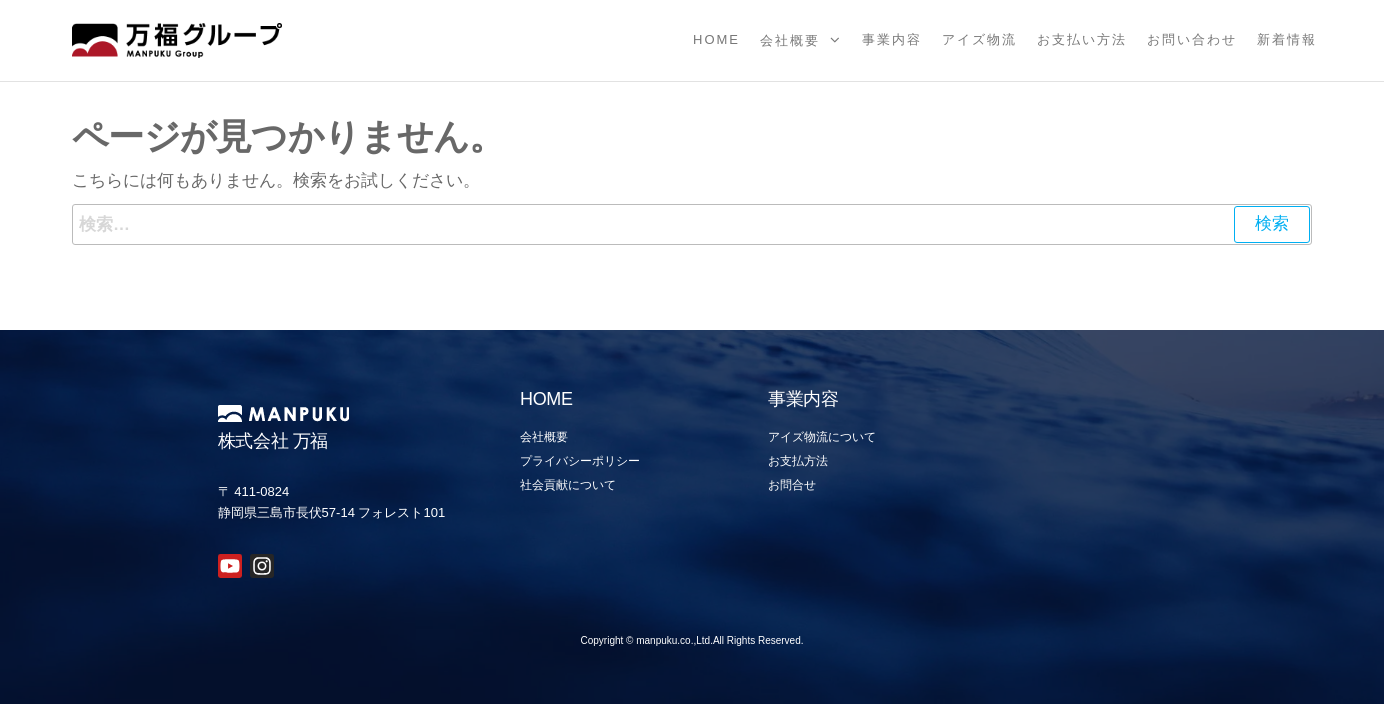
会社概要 (790, 40)
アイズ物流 (979, 39)
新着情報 (1287, 39)
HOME (546, 399)
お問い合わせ (1192, 39)
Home (716, 39)
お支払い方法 (1082, 39)
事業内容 (892, 39)
